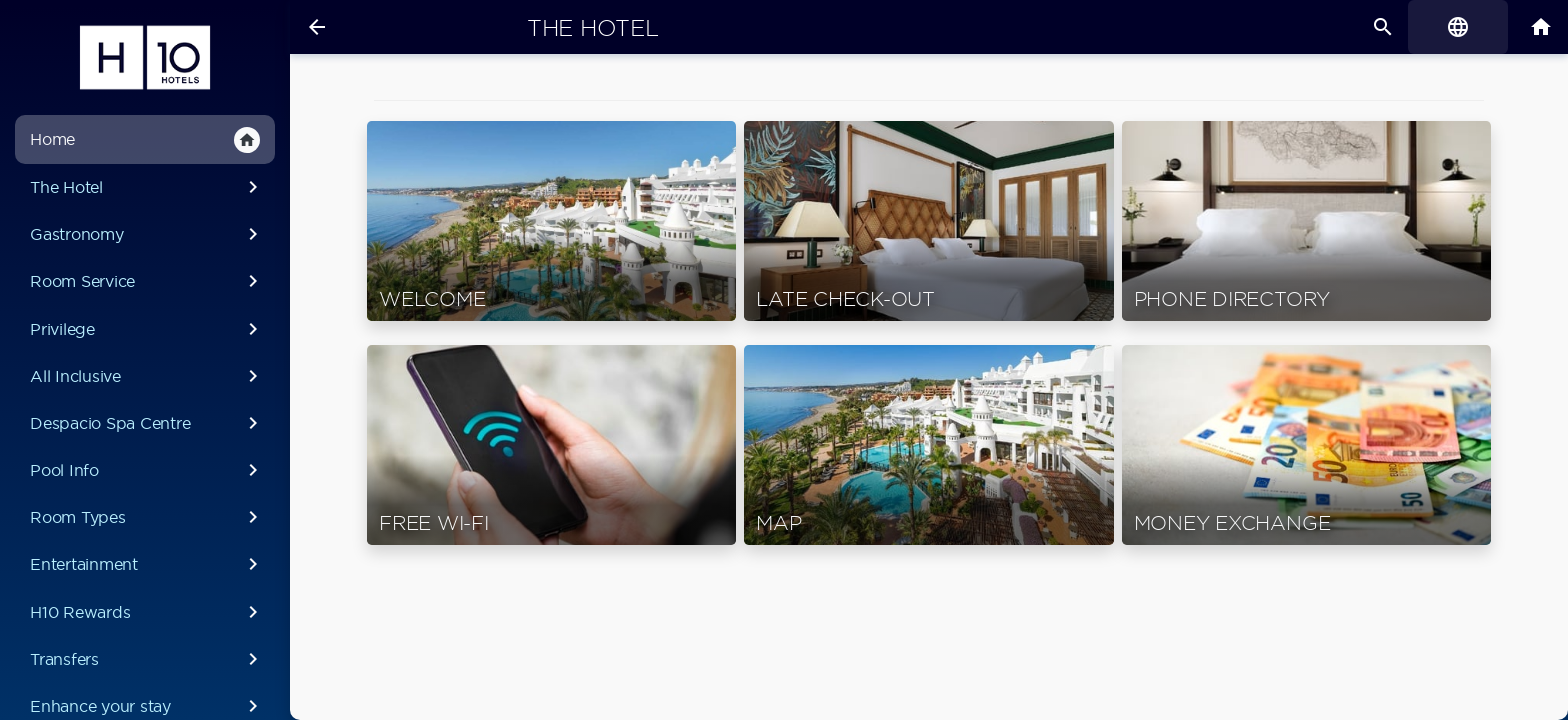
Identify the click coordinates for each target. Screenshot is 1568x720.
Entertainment (147, 564)
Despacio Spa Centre (147, 423)
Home (145, 140)
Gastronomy (147, 234)
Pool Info (147, 470)
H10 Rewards (147, 612)
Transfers (147, 659)
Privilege (147, 329)
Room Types (147, 517)
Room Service (147, 281)
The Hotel (147, 187)
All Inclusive (147, 376)
